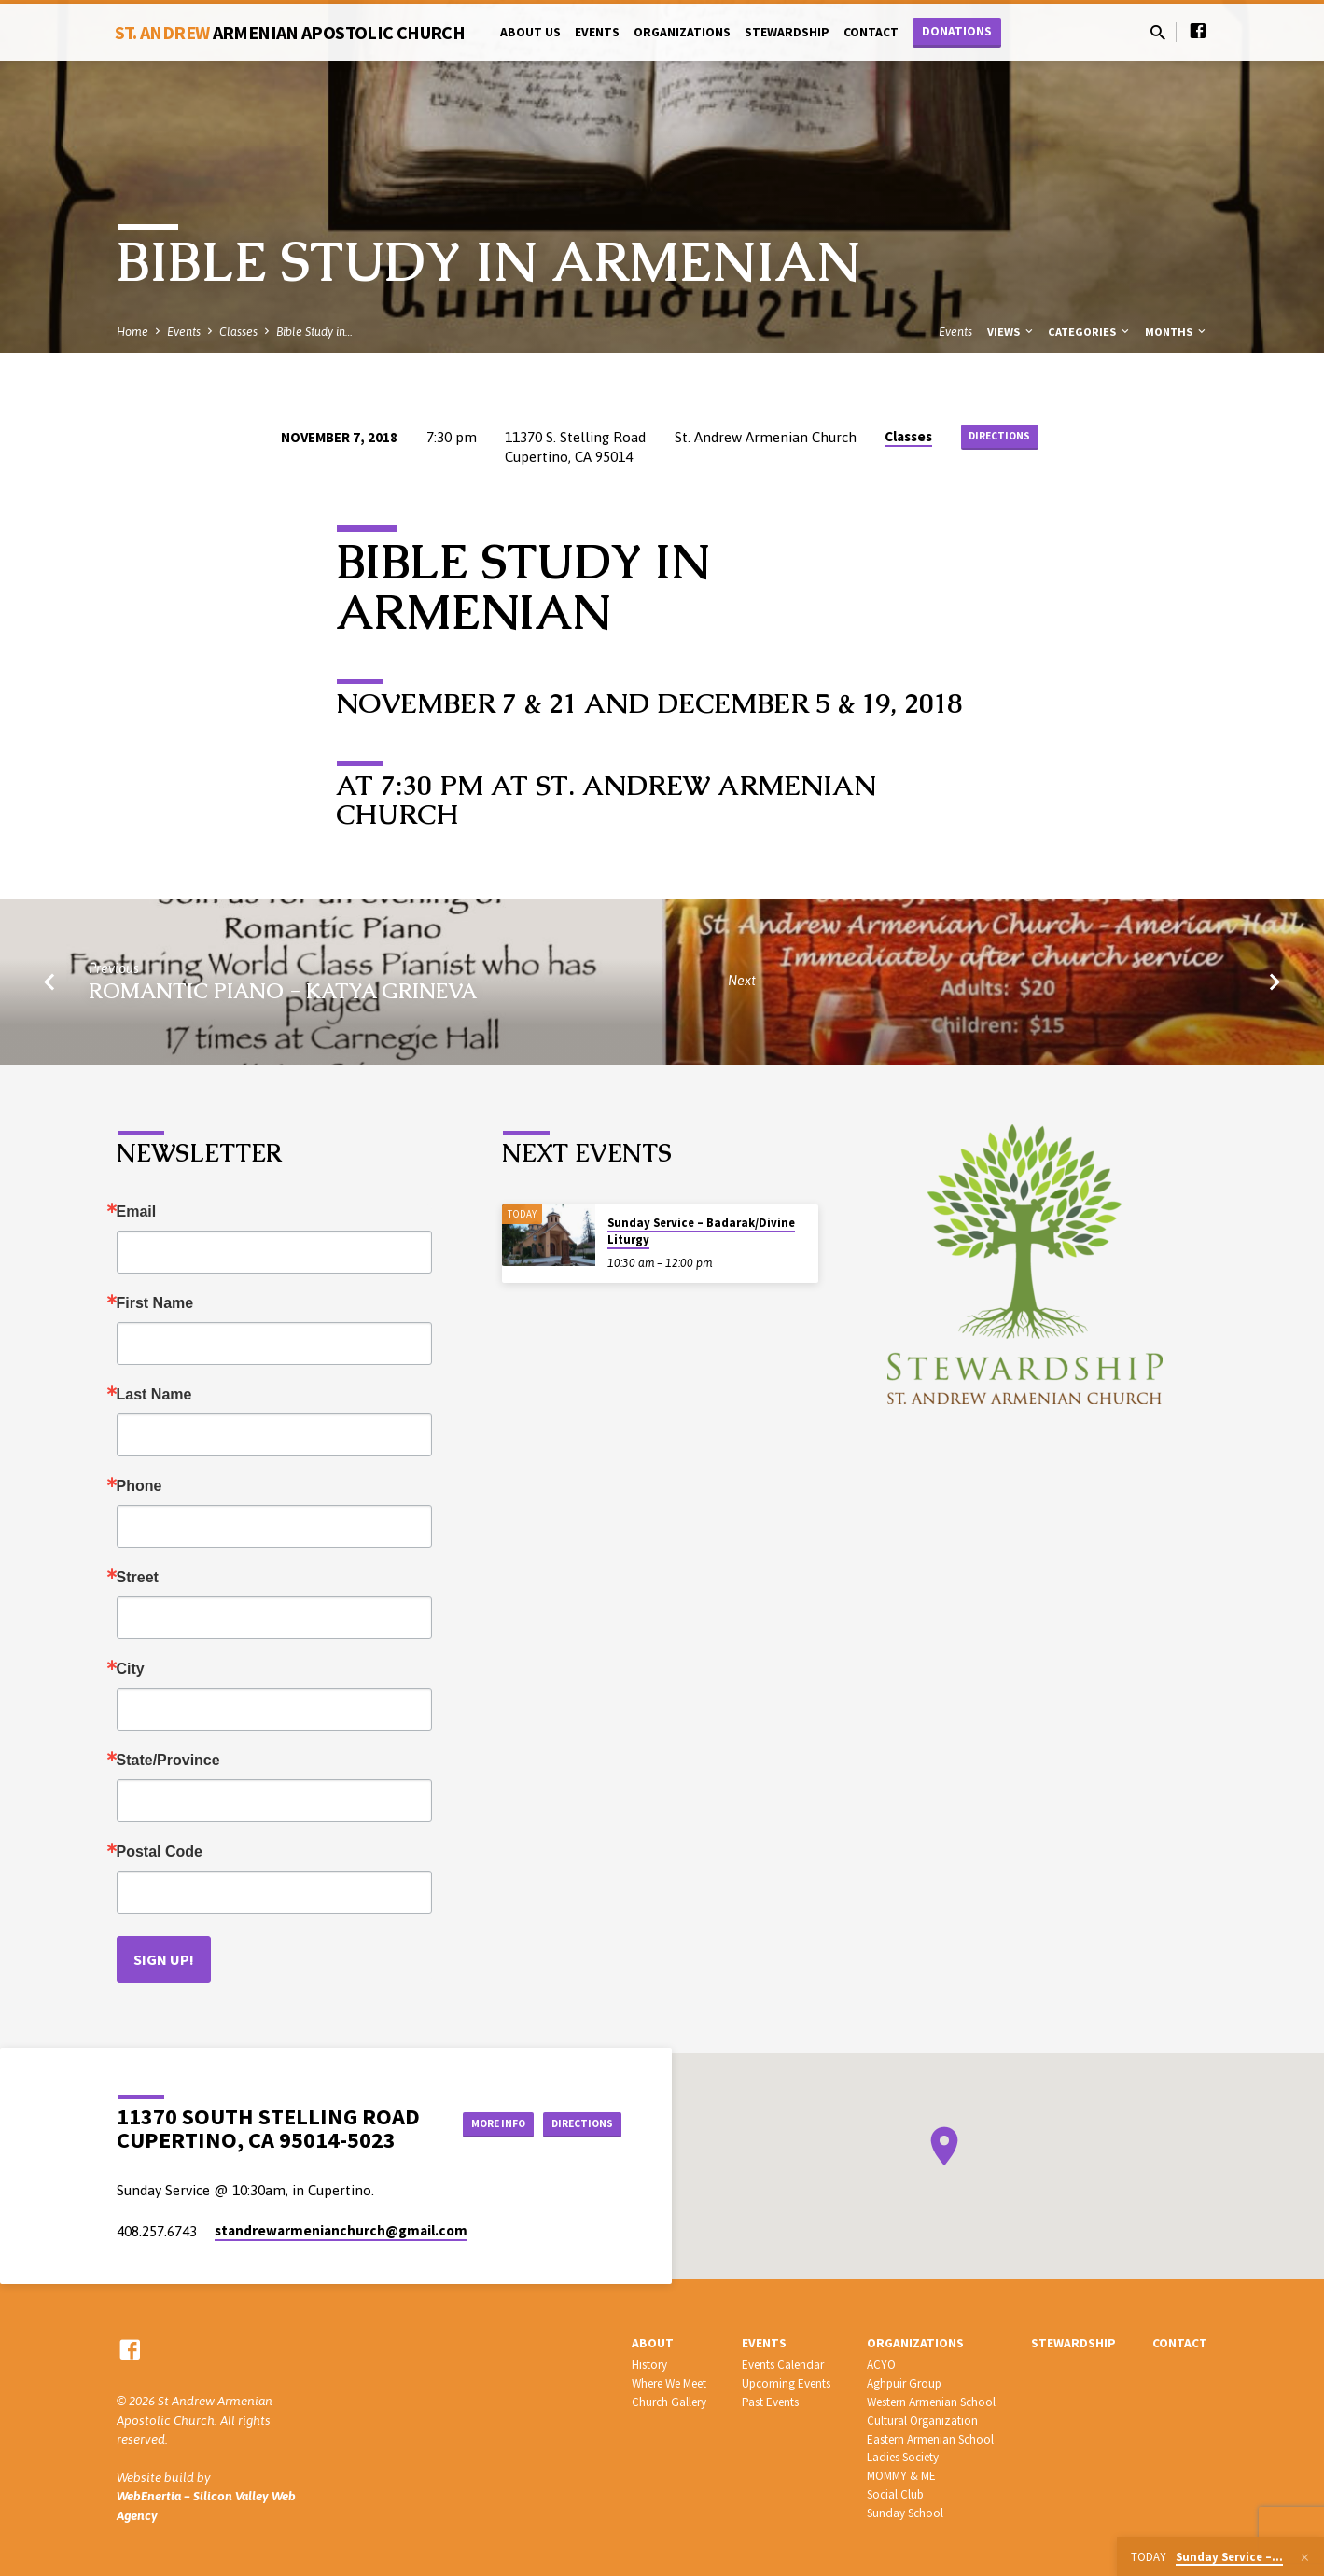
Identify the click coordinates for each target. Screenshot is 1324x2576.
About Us (530, 32)
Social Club (895, 2494)
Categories (1090, 332)
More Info (574, 2104)
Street (138, 1577)
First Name (155, 1303)
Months (1176, 332)
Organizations (682, 32)
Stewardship (787, 32)
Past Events (770, 2402)
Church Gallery (669, 2402)
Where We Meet (669, 2383)
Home (132, 332)
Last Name (154, 1394)
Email (137, 1211)
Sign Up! (163, 1959)
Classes (238, 332)
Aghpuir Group (904, 2383)
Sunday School (905, 2513)
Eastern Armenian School (930, 2439)
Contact (871, 32)
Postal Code (159, 1852)
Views (1011, 332)
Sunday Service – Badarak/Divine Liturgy (701, 1231)
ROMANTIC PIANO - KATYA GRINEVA (283, 991)
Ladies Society (903, 2457)
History (649, 2365)
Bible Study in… (314, 332)
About (653, 2343)
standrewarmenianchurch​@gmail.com (341, 2230)
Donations (957, 31)
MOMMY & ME (901, 2476)
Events (597, 32)
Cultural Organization (922, 2421)
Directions (999, 437)
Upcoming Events (786, 2383)
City (131, 1669)
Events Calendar (783, 2365)
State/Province (168, 1760)
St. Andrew (290, 32)
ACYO (881, 2365)
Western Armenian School (931, 2402)
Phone (139, 1486)
